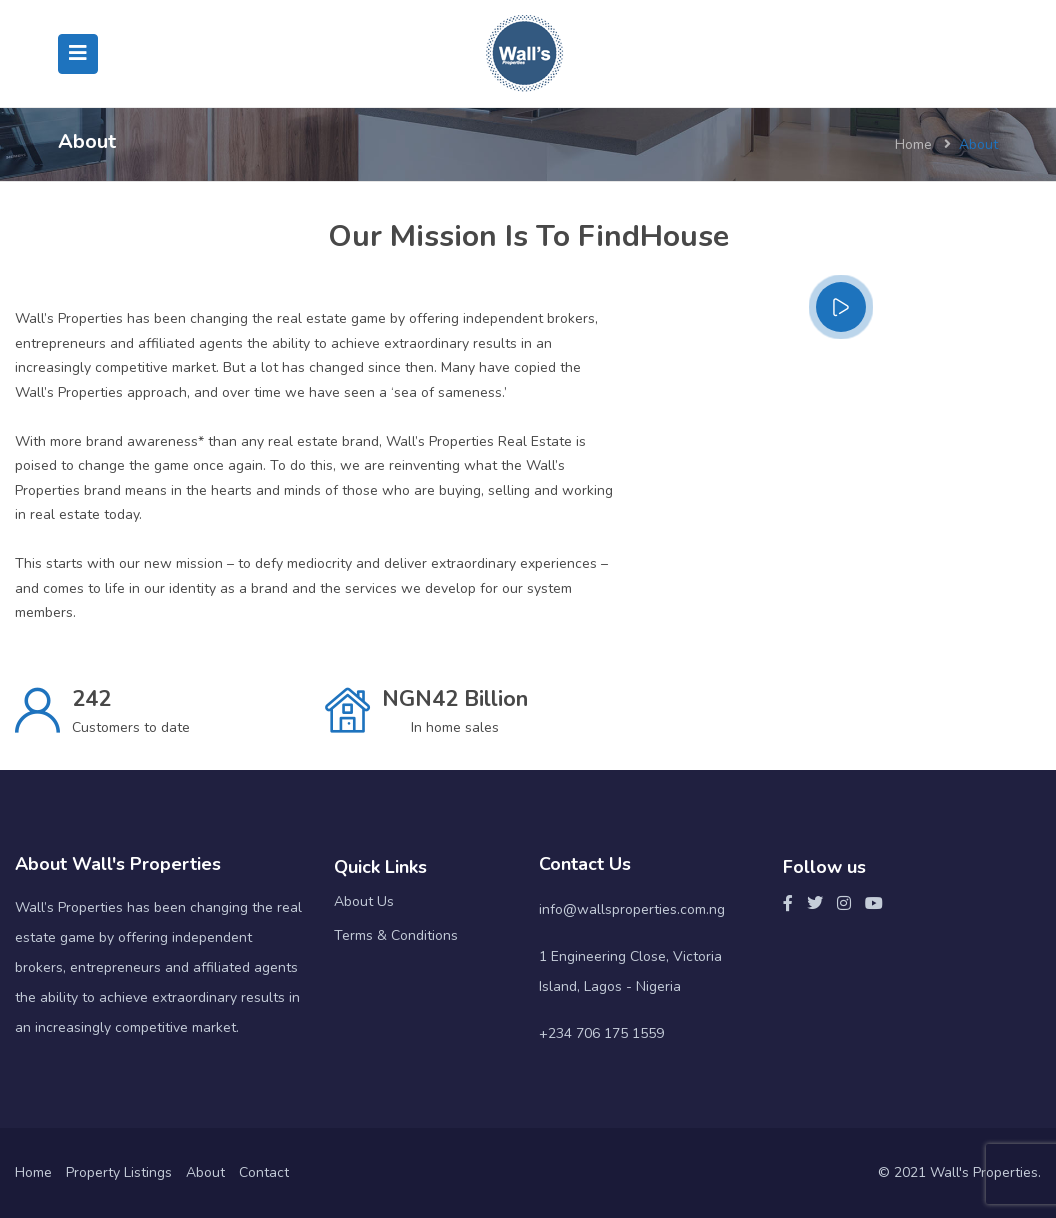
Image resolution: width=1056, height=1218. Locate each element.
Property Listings (119, 1172)
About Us (364, 901)
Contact (264, 1172)
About (205, 1172)
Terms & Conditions (396, 935)
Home (913, 144)
